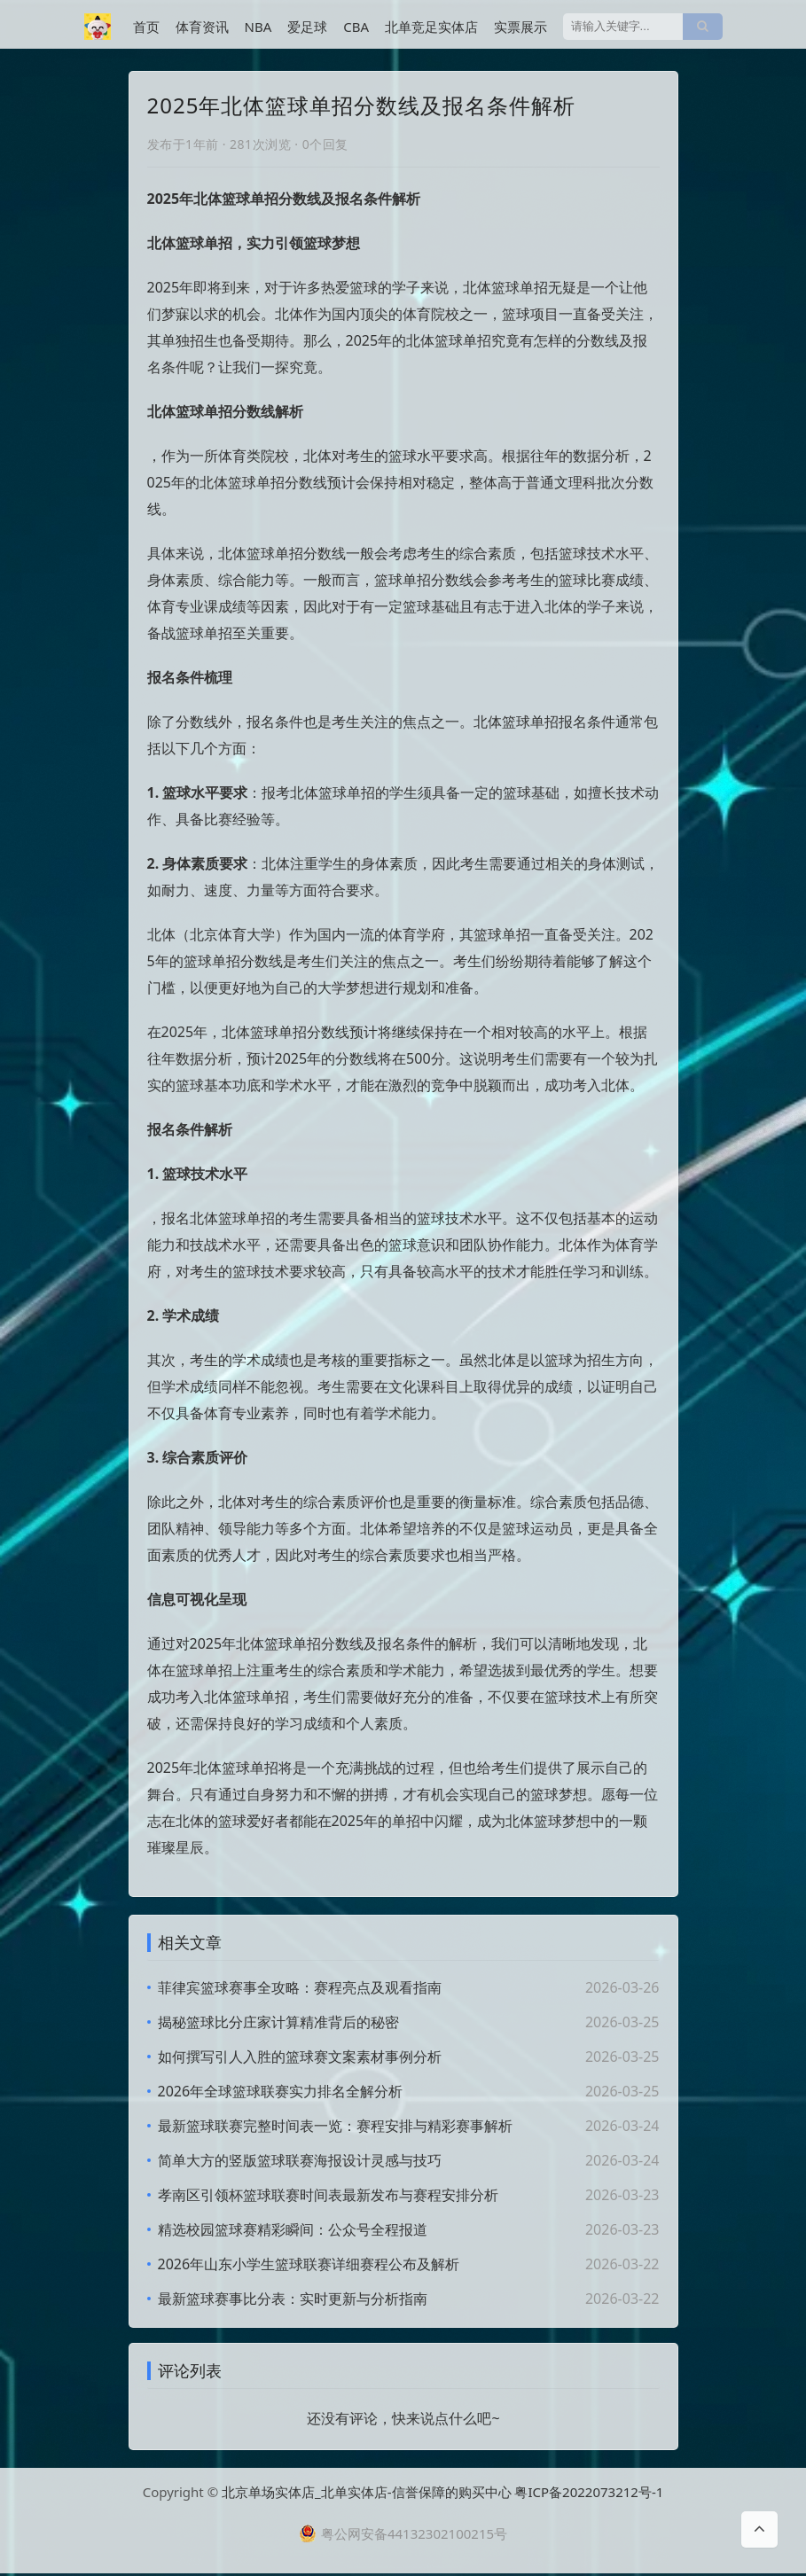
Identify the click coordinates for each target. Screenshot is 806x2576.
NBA (258, 26)
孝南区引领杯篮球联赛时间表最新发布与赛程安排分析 (328, 2195)
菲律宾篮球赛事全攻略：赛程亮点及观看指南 (300, 1987)
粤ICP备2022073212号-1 (588, 2494)
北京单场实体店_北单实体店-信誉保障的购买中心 (367, 2494)
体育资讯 (202, 26)
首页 (146, 26)
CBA (356, 26)
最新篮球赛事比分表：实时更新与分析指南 (292, 2298)
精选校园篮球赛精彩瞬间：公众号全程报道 (292, 2229)
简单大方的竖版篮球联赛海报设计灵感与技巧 (300, 2160)
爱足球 (307, 26)
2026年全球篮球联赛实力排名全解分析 (280, 2091)
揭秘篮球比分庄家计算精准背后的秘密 (278, 2022)
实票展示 (520, 26)
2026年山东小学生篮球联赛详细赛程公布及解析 (309, 2264)
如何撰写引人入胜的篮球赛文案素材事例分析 (300, 2056)
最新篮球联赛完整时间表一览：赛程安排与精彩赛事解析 (335, 2125)
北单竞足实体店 (431, 26)
